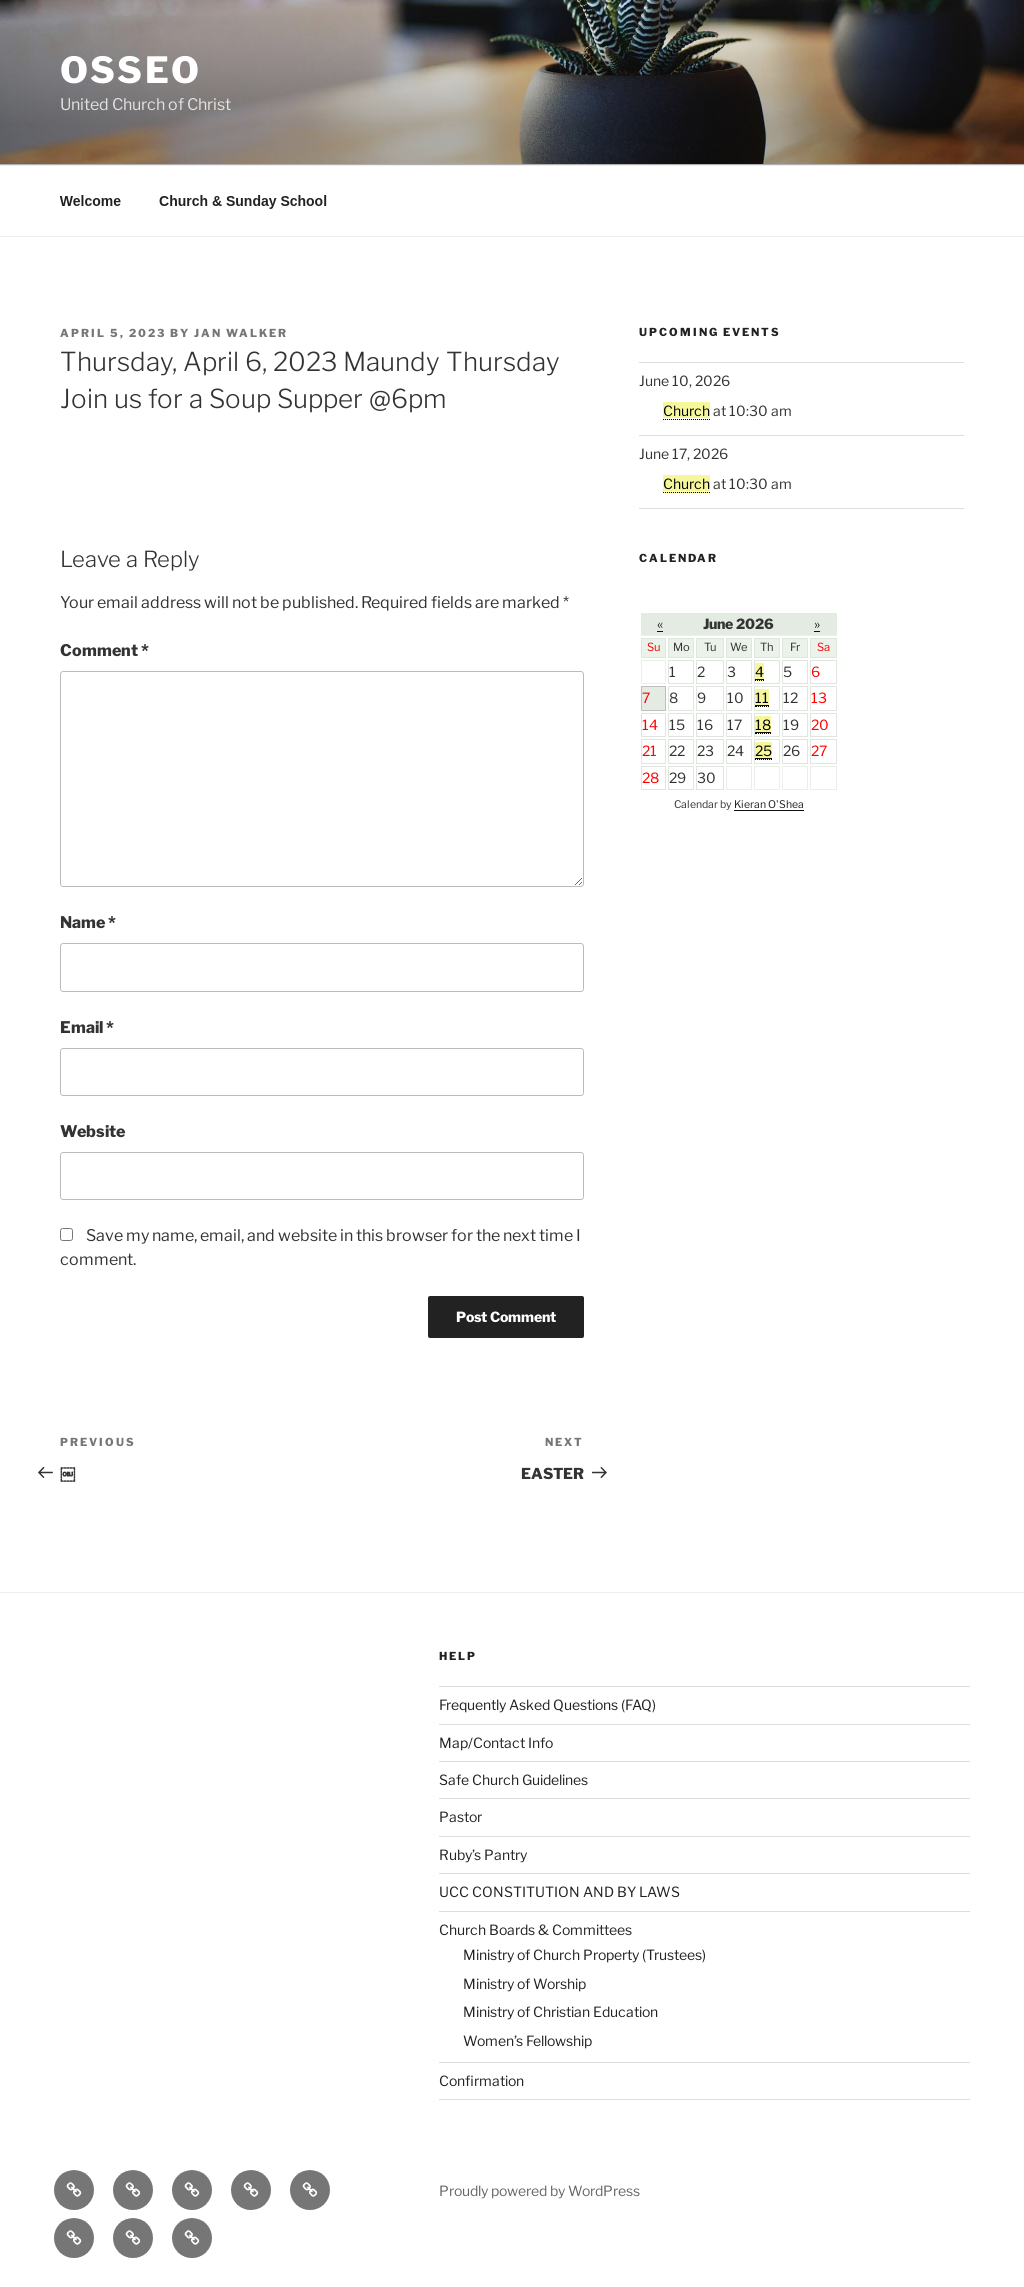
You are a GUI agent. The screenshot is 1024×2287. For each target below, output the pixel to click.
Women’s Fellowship (527, 2040)
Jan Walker (241, 333)
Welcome (90, 201)
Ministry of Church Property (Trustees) (584, 1954)
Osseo (130, 70)
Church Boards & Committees (535, 1929)
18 (763, 724)
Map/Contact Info (496, 1742)
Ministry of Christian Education (560, 2011)
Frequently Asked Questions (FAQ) (547, 1704)
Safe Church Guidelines (513, 1779)
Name (88, 922)
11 (762, 697)
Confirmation (481, 2080)
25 (763, 750)
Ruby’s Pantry (483, 1854)
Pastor (460, 1816)
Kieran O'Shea (769, 804)
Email (87, 1027)
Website (92, 1131)
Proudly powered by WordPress (539, 2190)
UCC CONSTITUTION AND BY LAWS (559, 1891)
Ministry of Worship (524, 1983)
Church (686, 410)
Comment (104, 650)
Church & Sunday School (243, 201)
